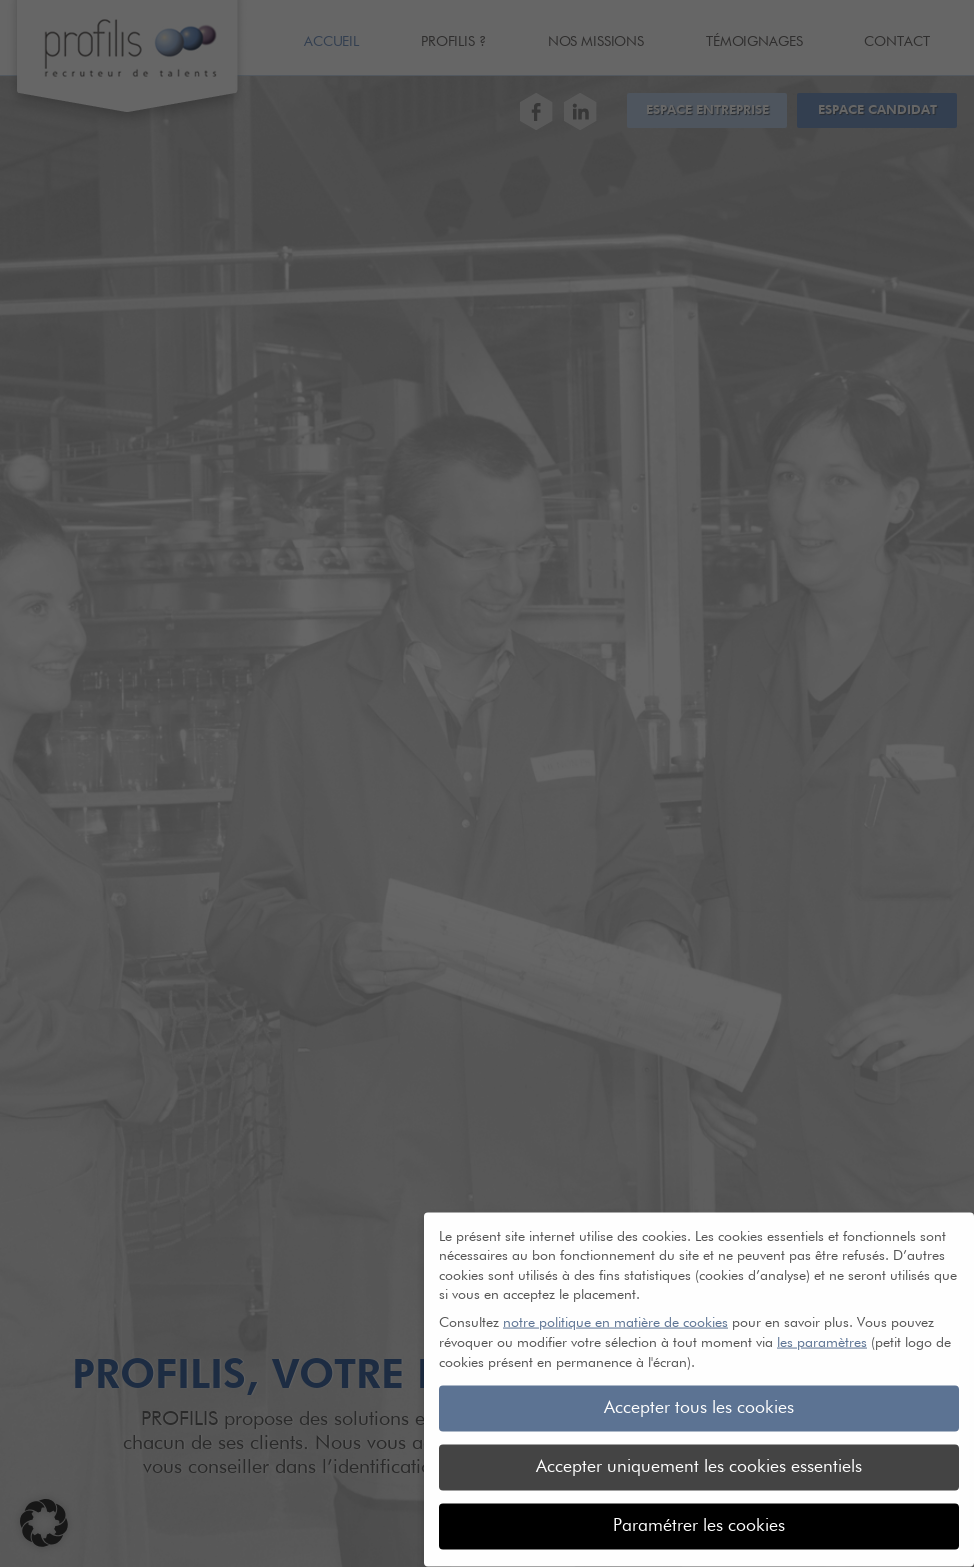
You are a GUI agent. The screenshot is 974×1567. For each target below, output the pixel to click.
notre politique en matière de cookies (615, 1311)
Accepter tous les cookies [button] (699, 1396)
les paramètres (822, 1331)
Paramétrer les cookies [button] (699, 1514)
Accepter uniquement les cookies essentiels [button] (699, 1455)
